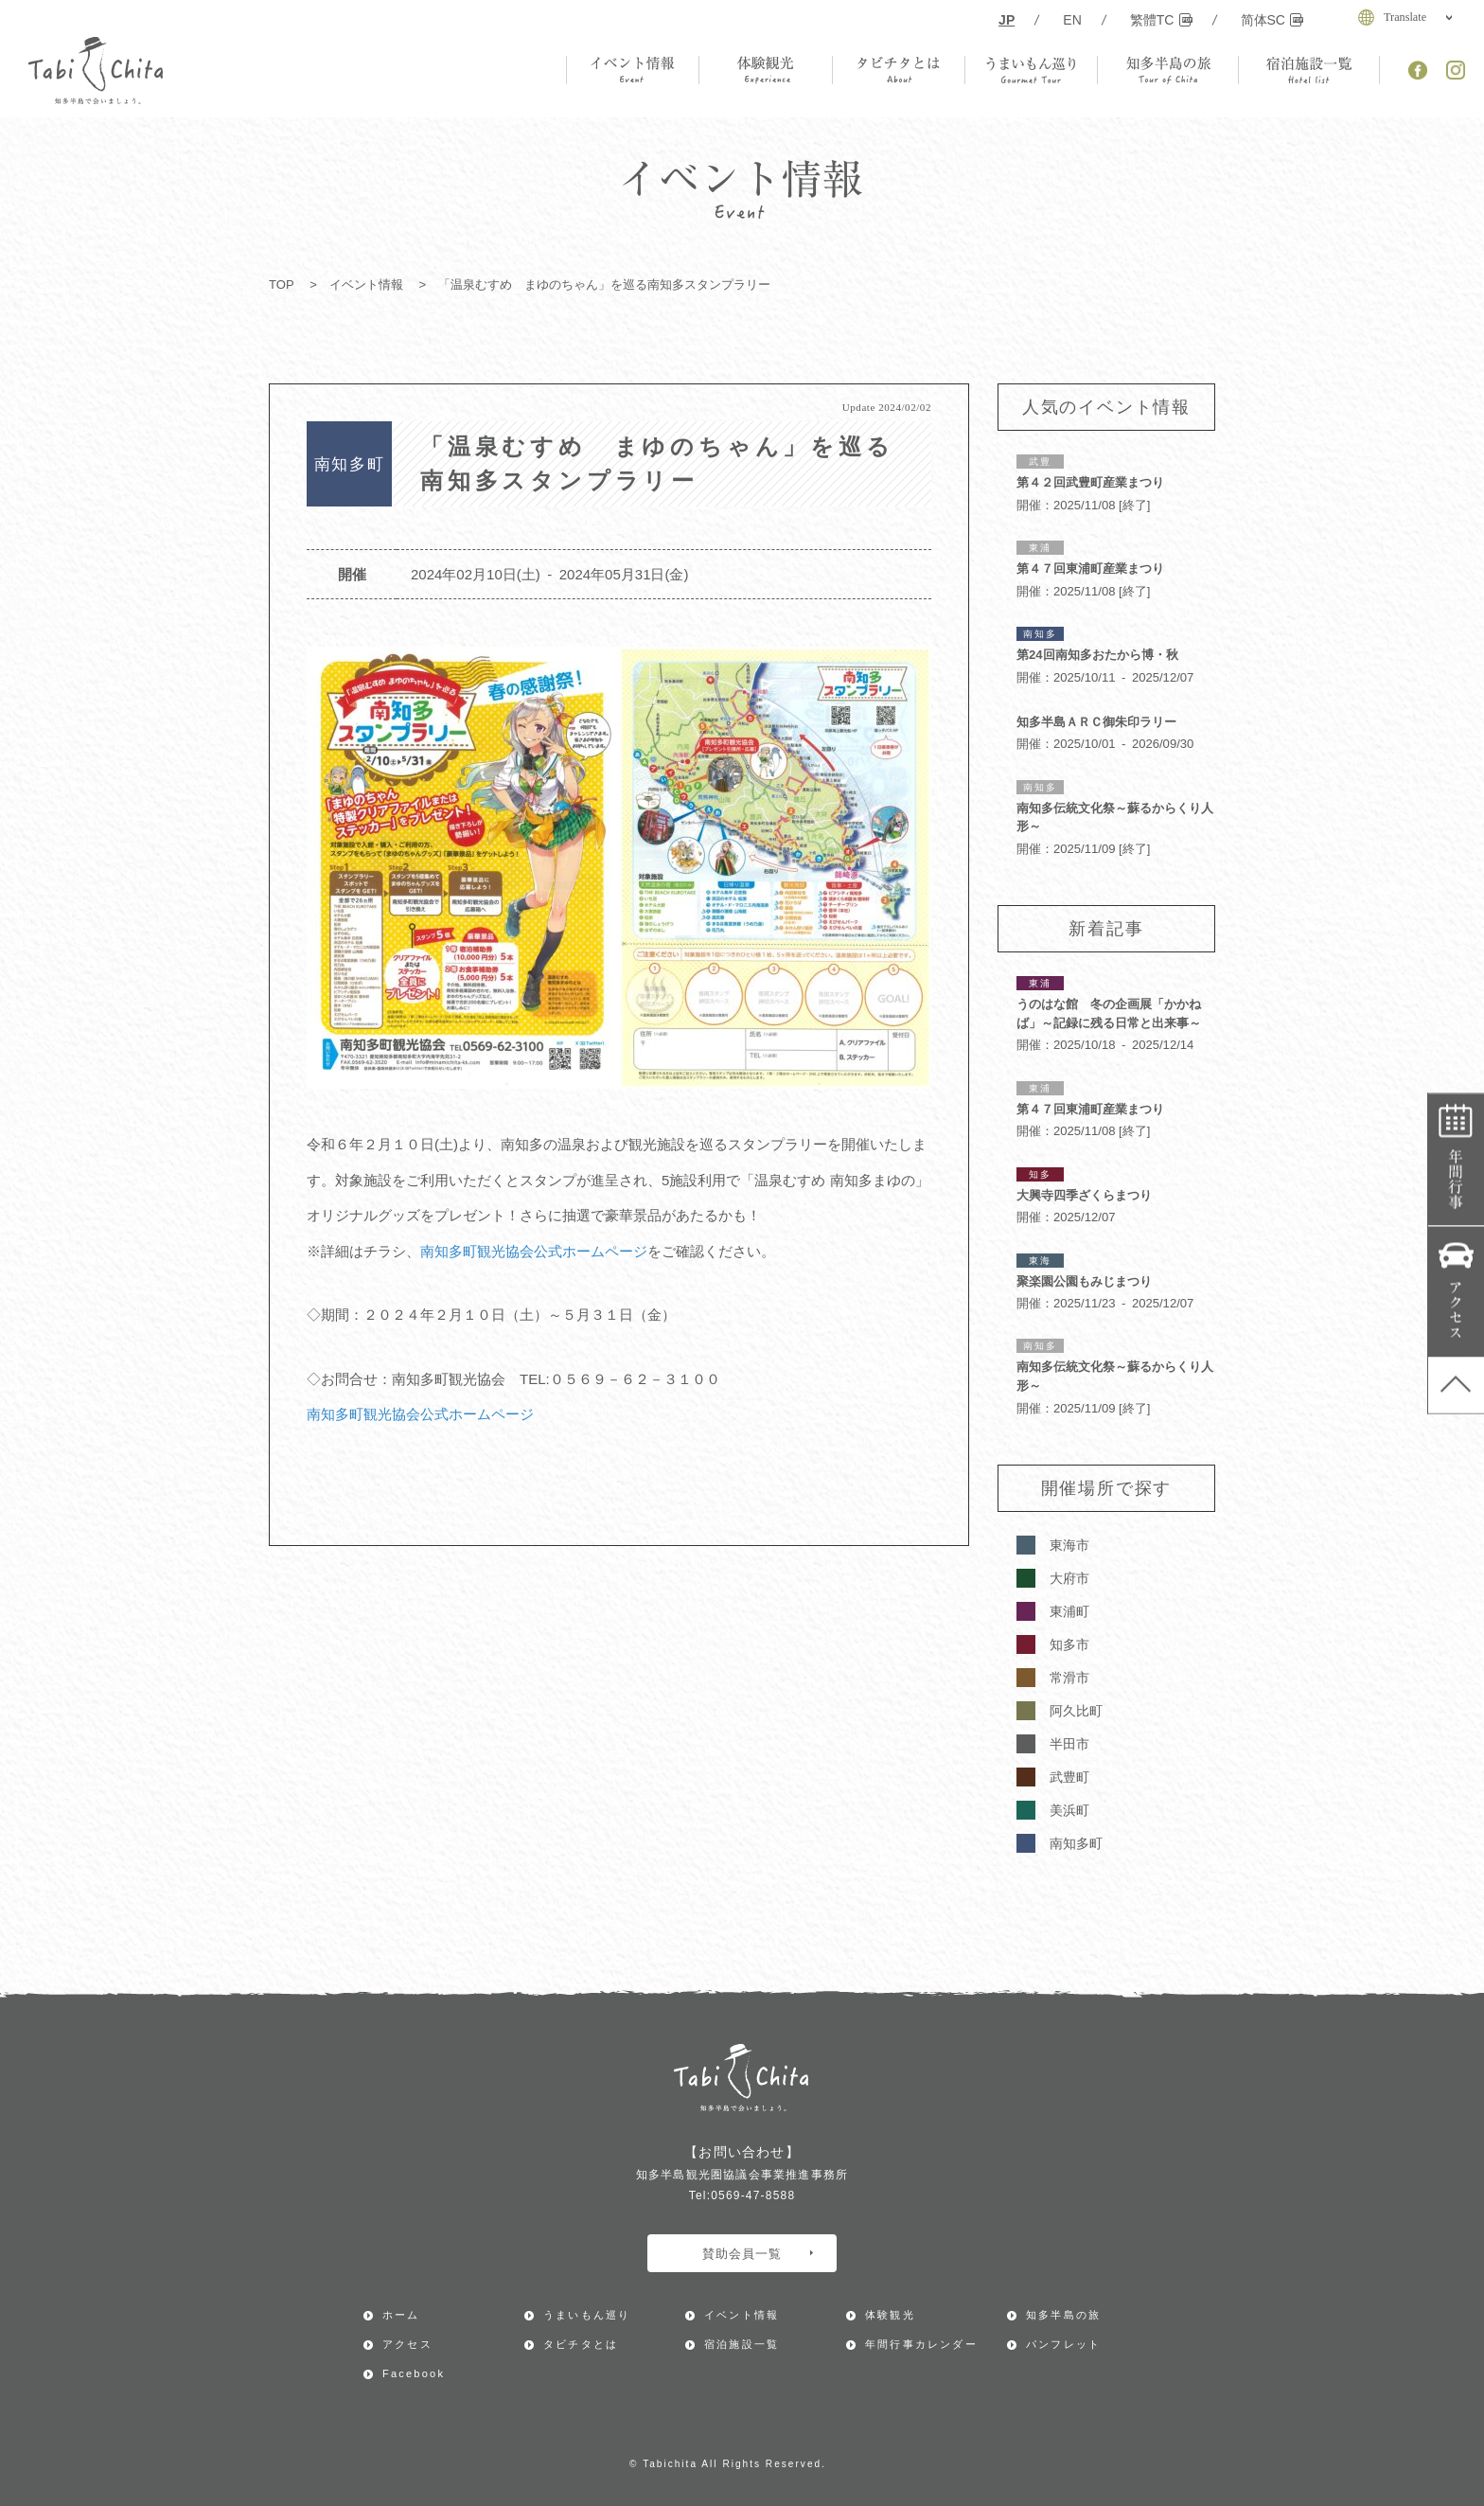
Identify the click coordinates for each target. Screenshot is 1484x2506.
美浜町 (1069, 1810)
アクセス (1456, 1292)
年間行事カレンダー (1456, 1159)
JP (1006, 20)
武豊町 (1069, 1777)
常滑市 (1069, 1677)
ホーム (401, 2314)
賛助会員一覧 (757, 2254)
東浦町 (1069, 1611)
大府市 (1069, 1578)
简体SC (1272, 20)
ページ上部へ (1456, 1385)
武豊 (1040, 461)
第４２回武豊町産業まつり (1090, 482)
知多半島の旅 (1063, 2314)
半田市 (1069, 1743)
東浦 (1040, 547)
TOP (281, 284)
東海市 (1069, 1545)
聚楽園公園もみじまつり (1084, 1281)
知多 (1040, 1174)
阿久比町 (1076, 1710)
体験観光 (890, 2314)
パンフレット (1063, 2344)
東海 (1040, 1260)
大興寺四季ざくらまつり (1084, 1195)
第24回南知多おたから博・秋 (1097, 655)
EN (1072, 20)
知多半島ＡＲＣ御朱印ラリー (1096, 722)
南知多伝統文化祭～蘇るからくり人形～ (1114, 817)
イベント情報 (366, 284)
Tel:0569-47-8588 (742, 2195)
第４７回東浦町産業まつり (1090, 568)
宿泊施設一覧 (741, 2344)
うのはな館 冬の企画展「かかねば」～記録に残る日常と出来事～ (1108, 1013)
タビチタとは (580, 2344)
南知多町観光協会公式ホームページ (533, 1251)
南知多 (1040, 634)
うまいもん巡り (586, 2314)
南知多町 (1076, 1843)
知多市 (1069, 1644)
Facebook (413, 2373)
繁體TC (1161, 20)
